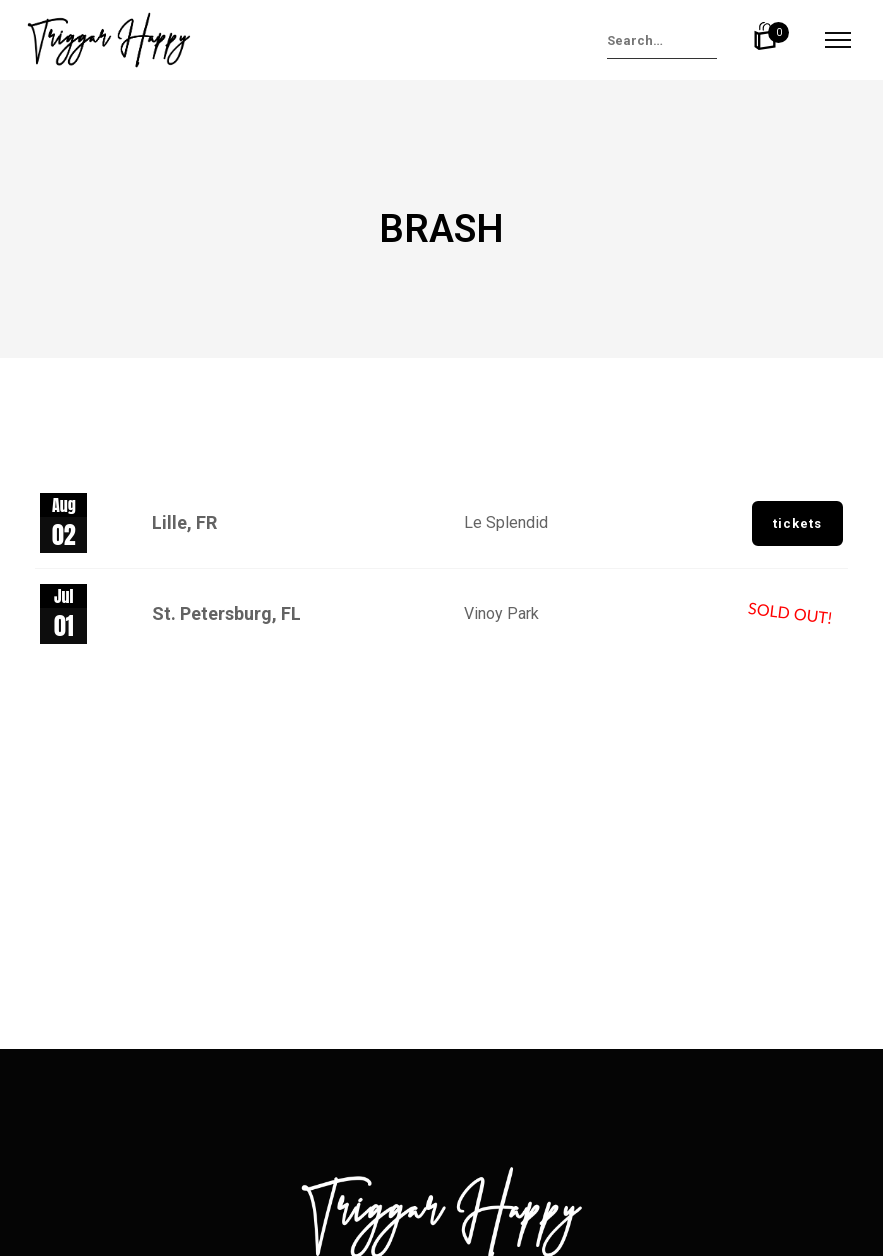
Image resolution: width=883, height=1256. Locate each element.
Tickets (797, 523)
